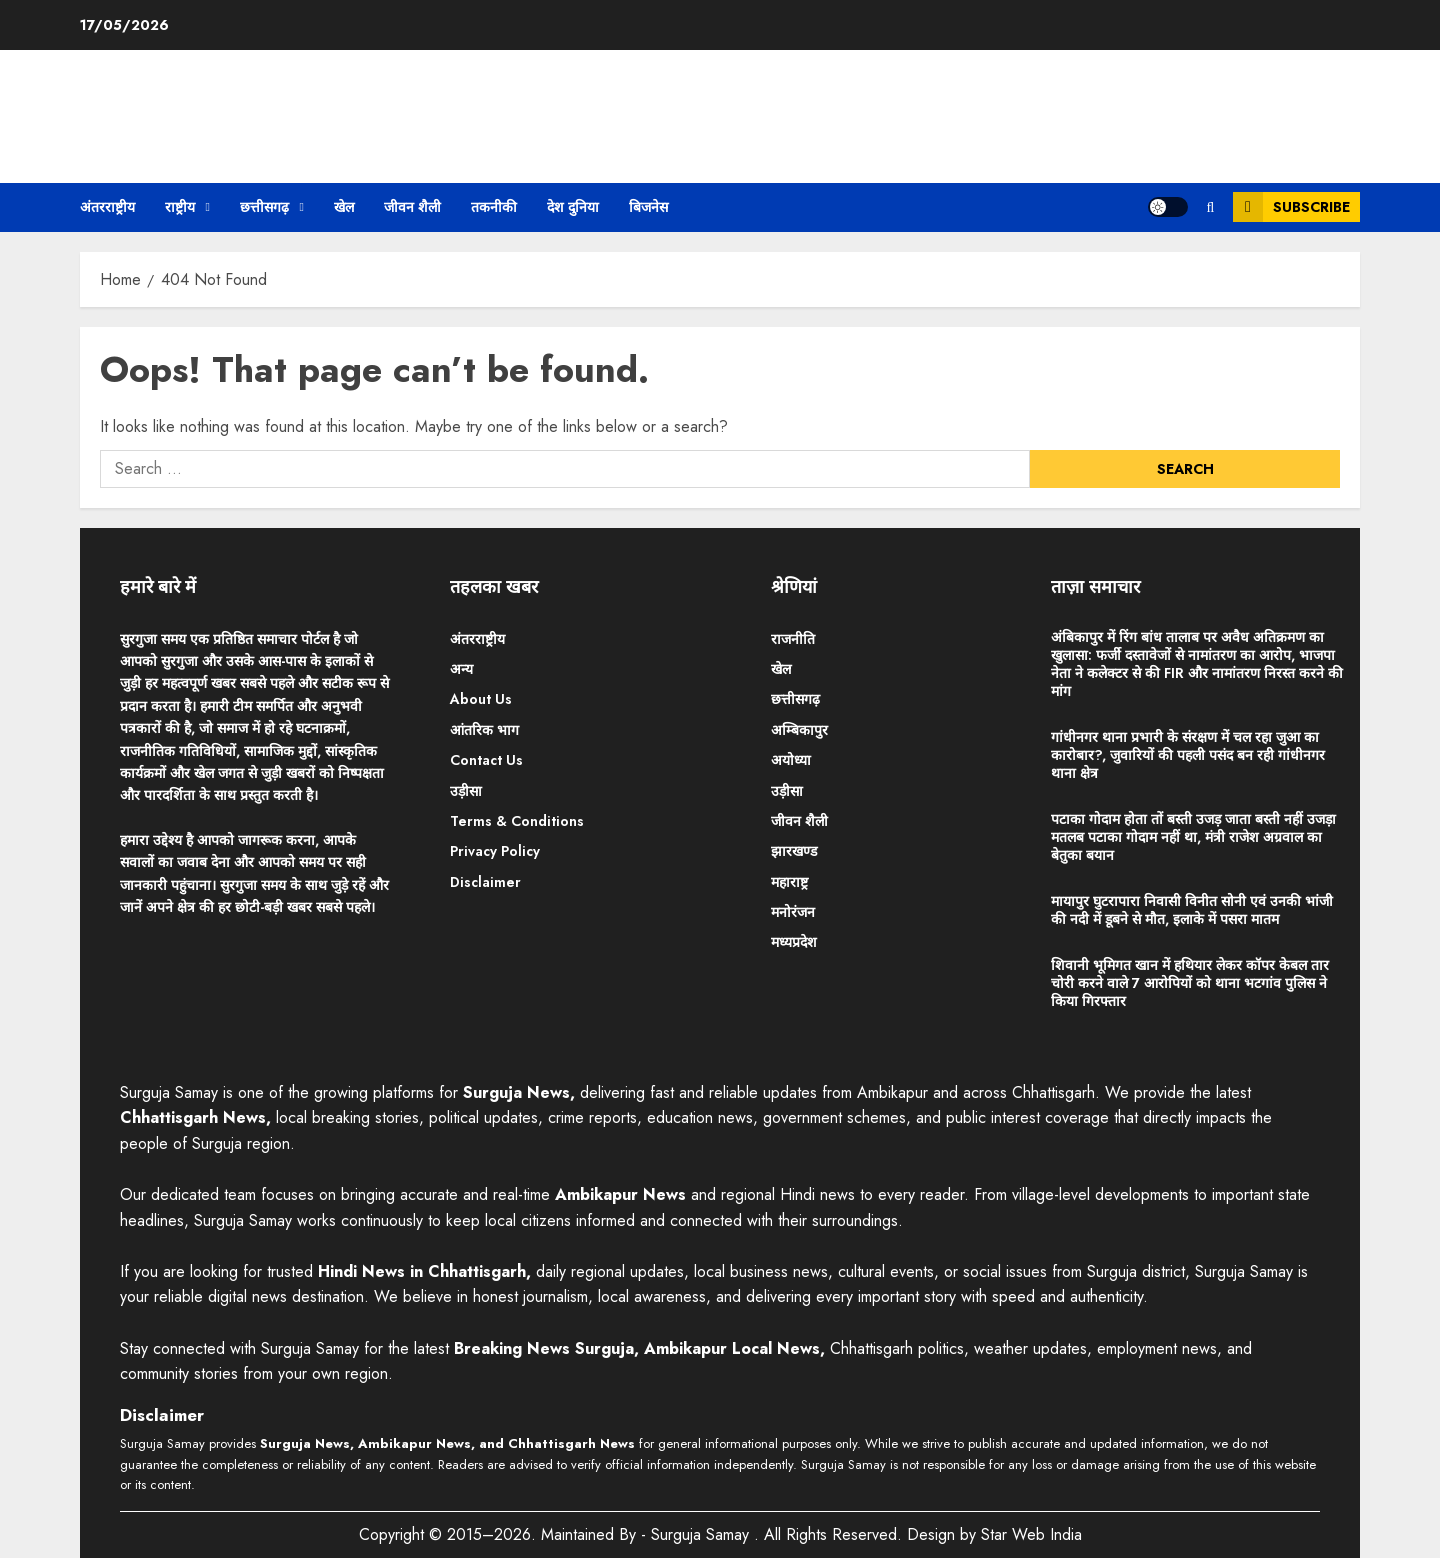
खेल (344, 207)
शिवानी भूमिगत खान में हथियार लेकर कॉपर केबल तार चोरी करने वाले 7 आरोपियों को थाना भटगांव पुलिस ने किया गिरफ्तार (1190, 983)
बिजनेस (648, 207)
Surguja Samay (702, 1534)
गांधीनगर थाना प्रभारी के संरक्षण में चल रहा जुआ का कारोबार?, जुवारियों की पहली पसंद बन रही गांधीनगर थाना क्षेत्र (1188, 755)
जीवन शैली (412, 207)
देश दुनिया (573, 207)
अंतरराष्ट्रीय (107, 207)
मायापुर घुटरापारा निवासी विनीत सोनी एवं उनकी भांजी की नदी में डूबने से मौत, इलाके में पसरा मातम (1192, 910)
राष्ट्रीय (180, 207)
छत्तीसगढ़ (264, 207)
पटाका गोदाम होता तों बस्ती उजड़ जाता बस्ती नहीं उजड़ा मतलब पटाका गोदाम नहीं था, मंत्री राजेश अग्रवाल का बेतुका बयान (1193, 837)
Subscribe (1291, 207)
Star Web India (1031, 1534)
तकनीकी (494, 207)
